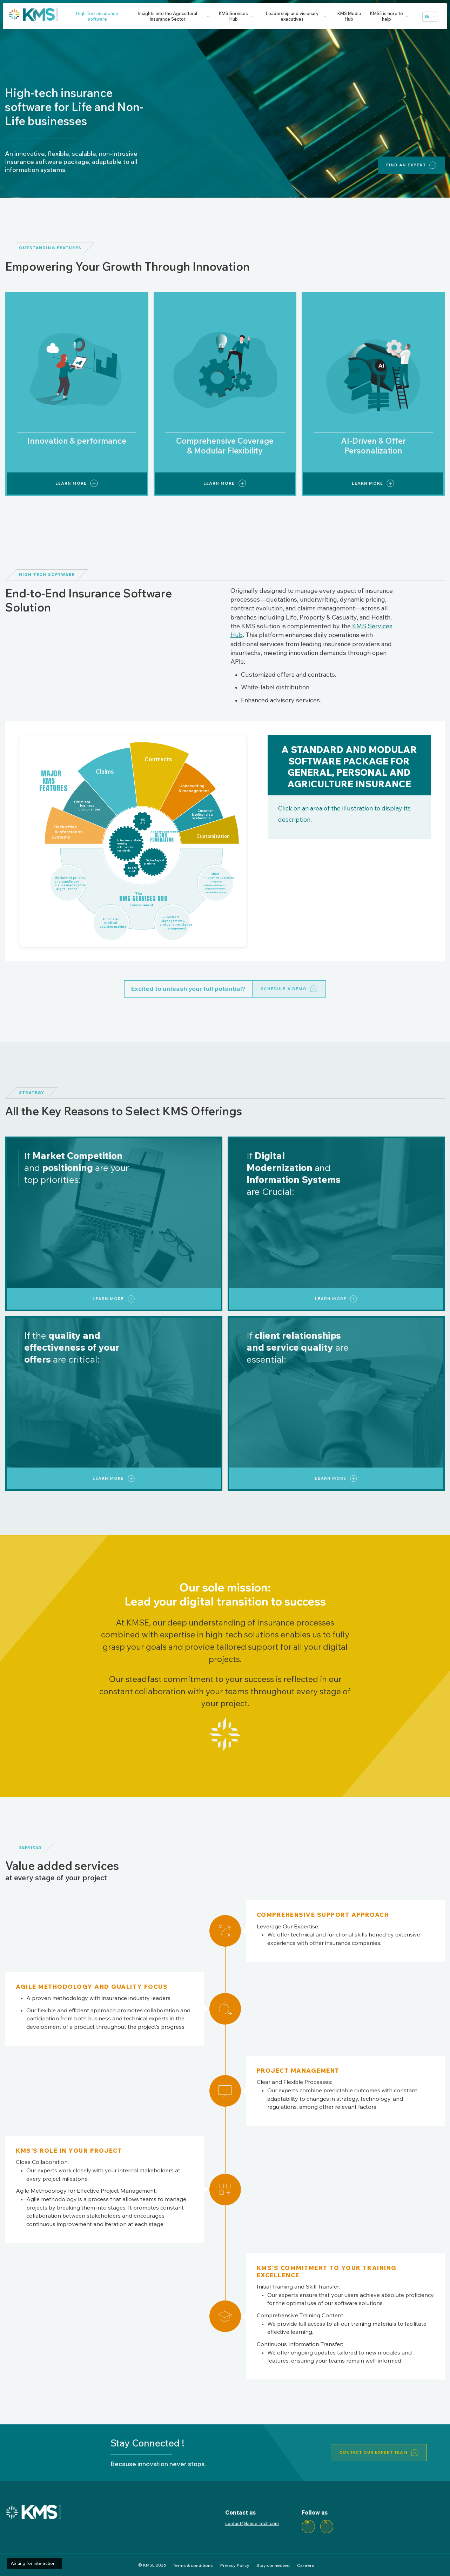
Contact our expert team (373, 2452)
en (427, 17)
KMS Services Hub (233, 16)
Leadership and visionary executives (292, 16)
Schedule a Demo (284, 988)
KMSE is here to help (386, 16)
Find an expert (405, 165)
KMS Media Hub (349, 16)
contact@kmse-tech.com (252, 2523)
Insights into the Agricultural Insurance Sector (167, 16)
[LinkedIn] (308, 2526)
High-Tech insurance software (97, 16)
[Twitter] (327, 2526)
